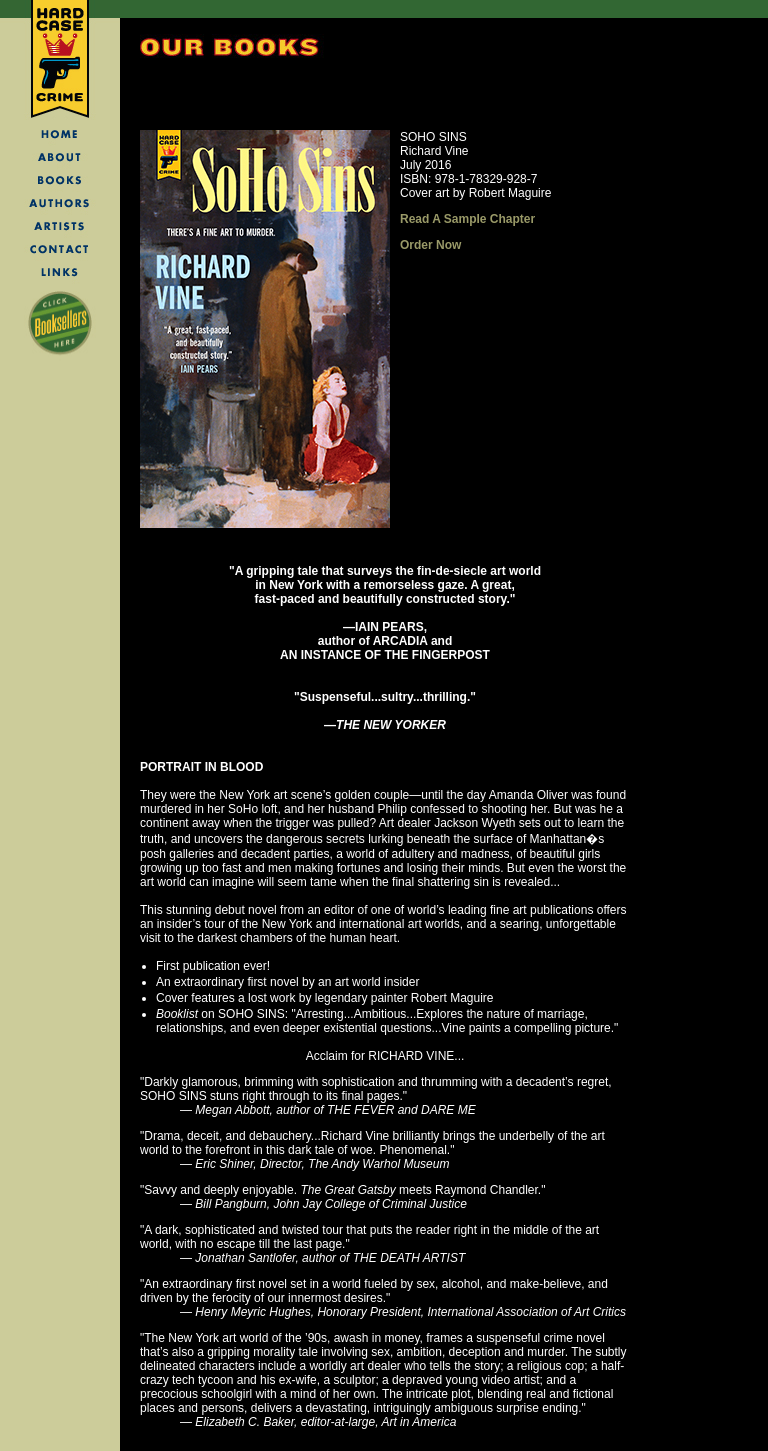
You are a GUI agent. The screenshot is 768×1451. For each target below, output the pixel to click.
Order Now (430, 245)
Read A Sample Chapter (467, 219)
